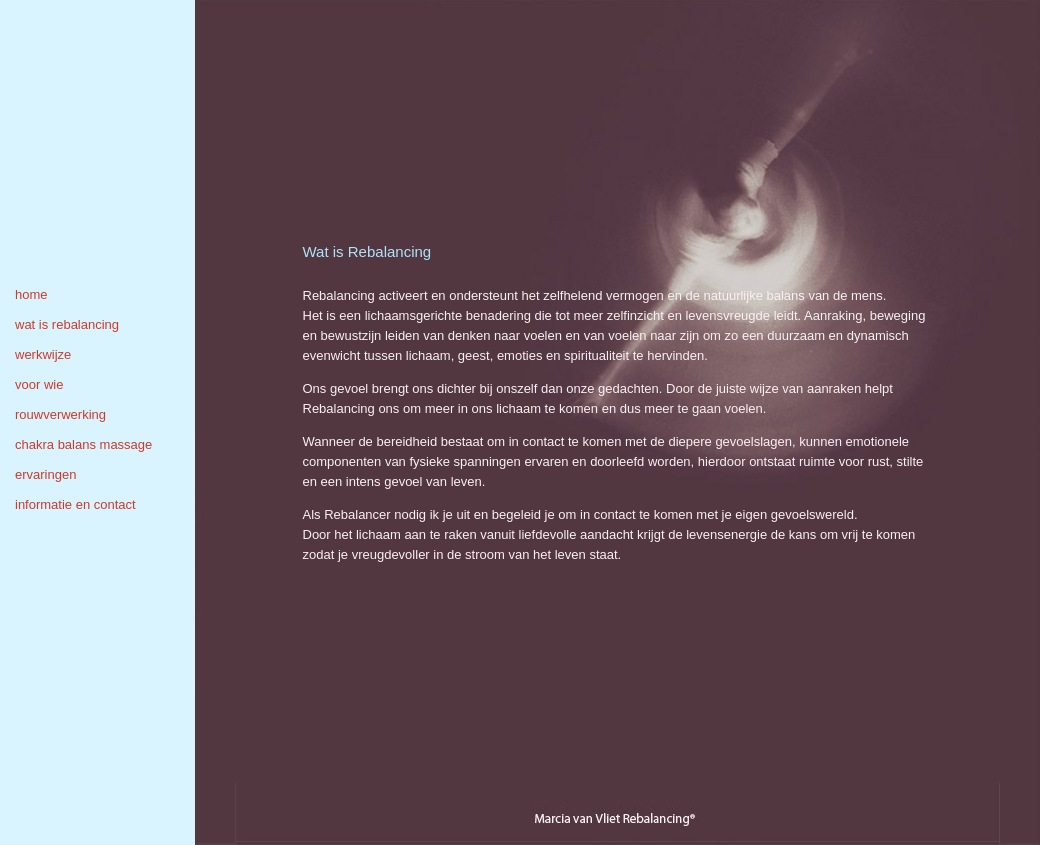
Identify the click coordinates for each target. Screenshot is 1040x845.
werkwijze (43, 354)
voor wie (39, 384)
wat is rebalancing (67, 324)
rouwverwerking (60, 414)
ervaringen (45, 474)
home (31, 294)
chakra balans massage (83, 444)
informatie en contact (75, 504)
